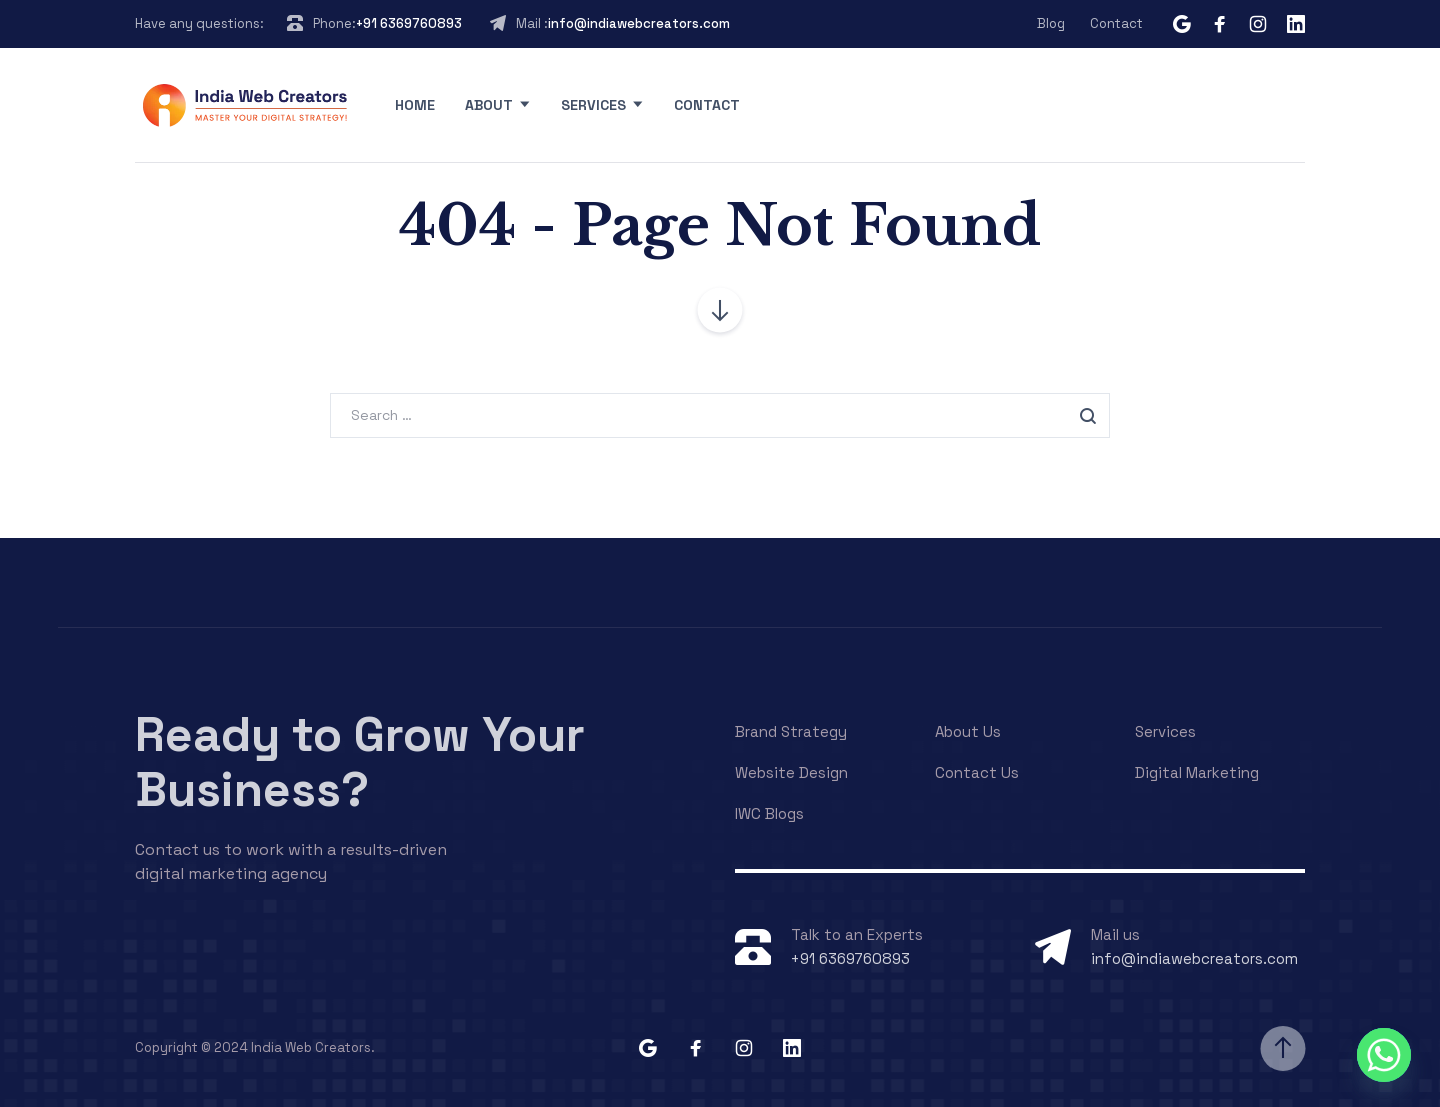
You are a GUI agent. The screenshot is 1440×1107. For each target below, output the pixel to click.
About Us (968, 731)
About (489, 105)
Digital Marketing (1197, 772)
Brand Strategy (791, 731)
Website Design (791, 772)
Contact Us (977, 772)
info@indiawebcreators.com (639, 23)
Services (593, 105)
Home (415, 105)
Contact (1116, 23)
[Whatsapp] (1384, 1055)
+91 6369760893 (409, 23)
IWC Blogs (769, 813)
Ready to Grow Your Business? (360, 762)
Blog (1051, 23)
